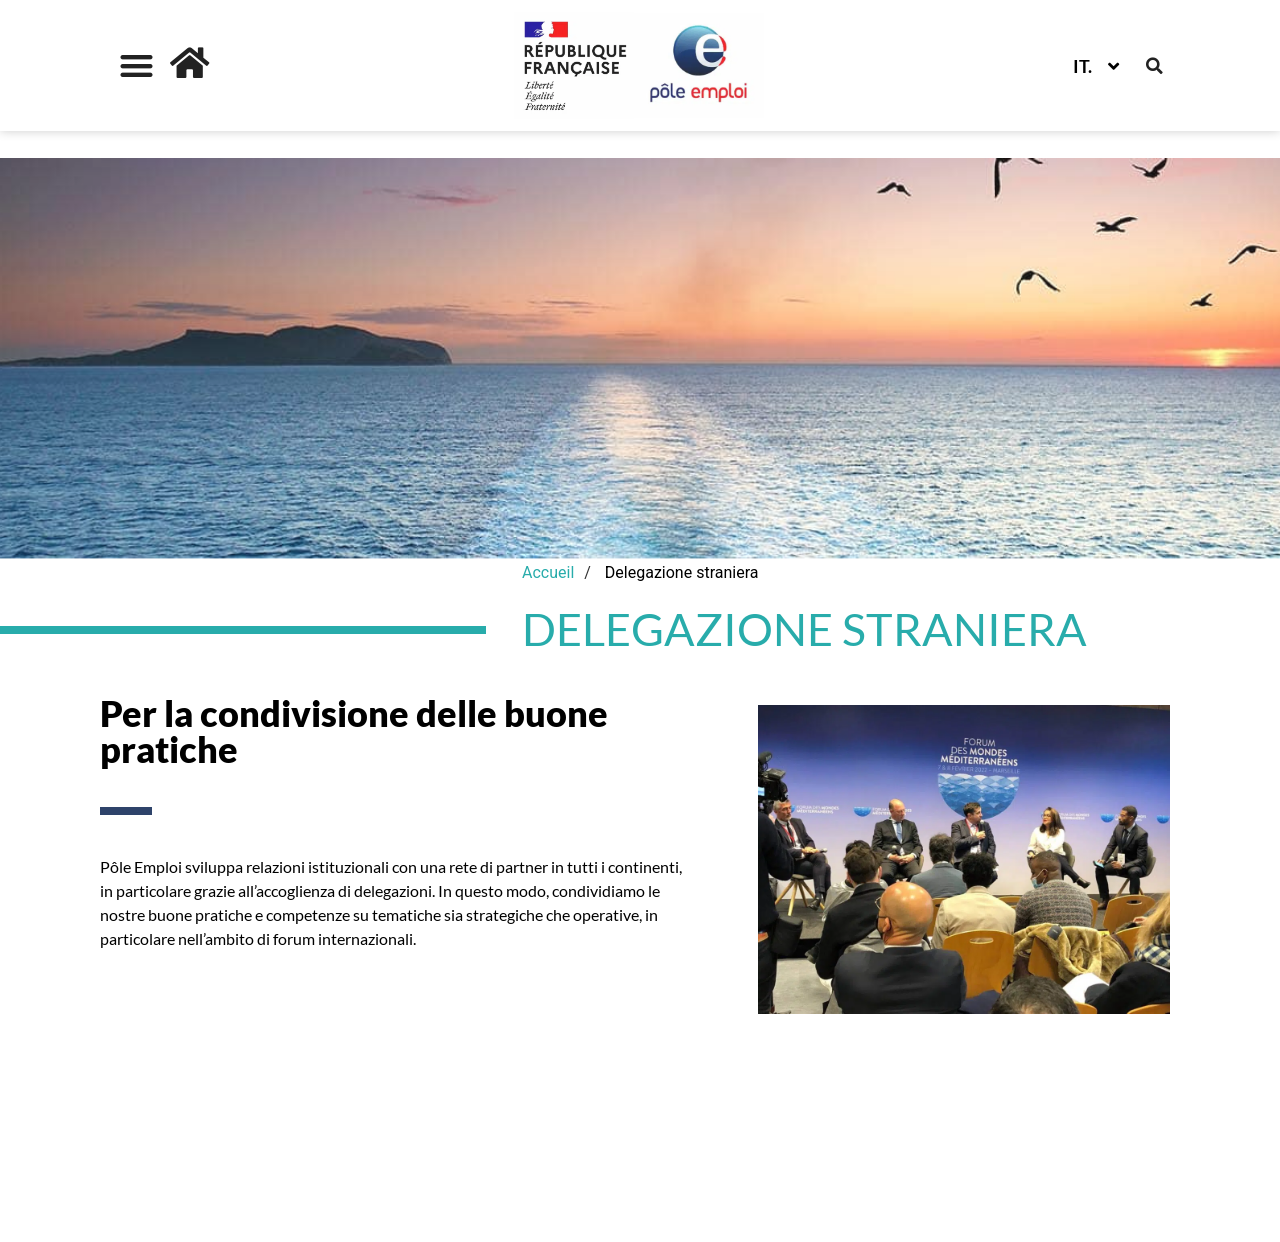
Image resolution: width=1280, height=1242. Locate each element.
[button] (136, 65)
